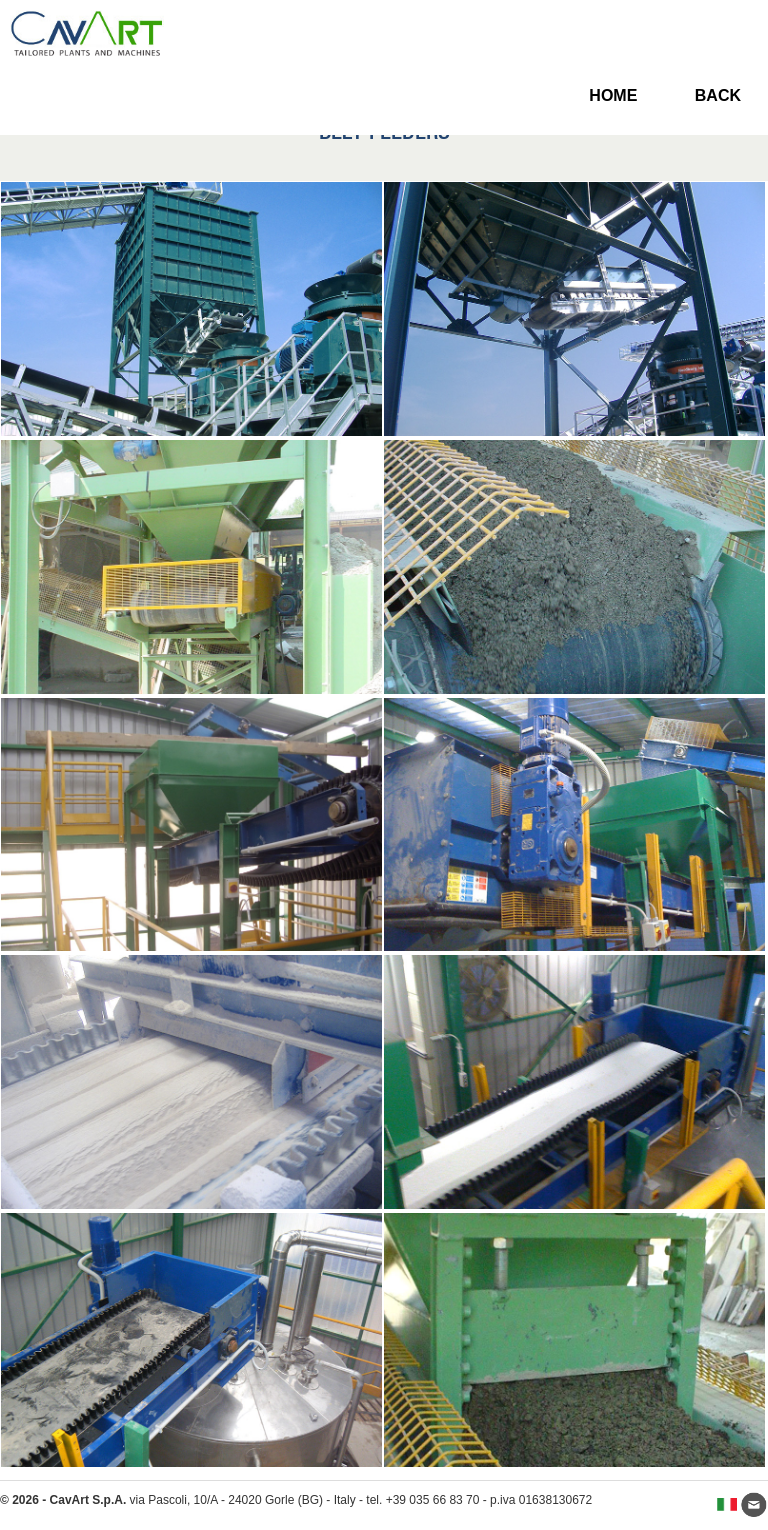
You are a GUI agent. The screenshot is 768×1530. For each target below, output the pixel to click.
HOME (613, 95)
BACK (718, 95)
